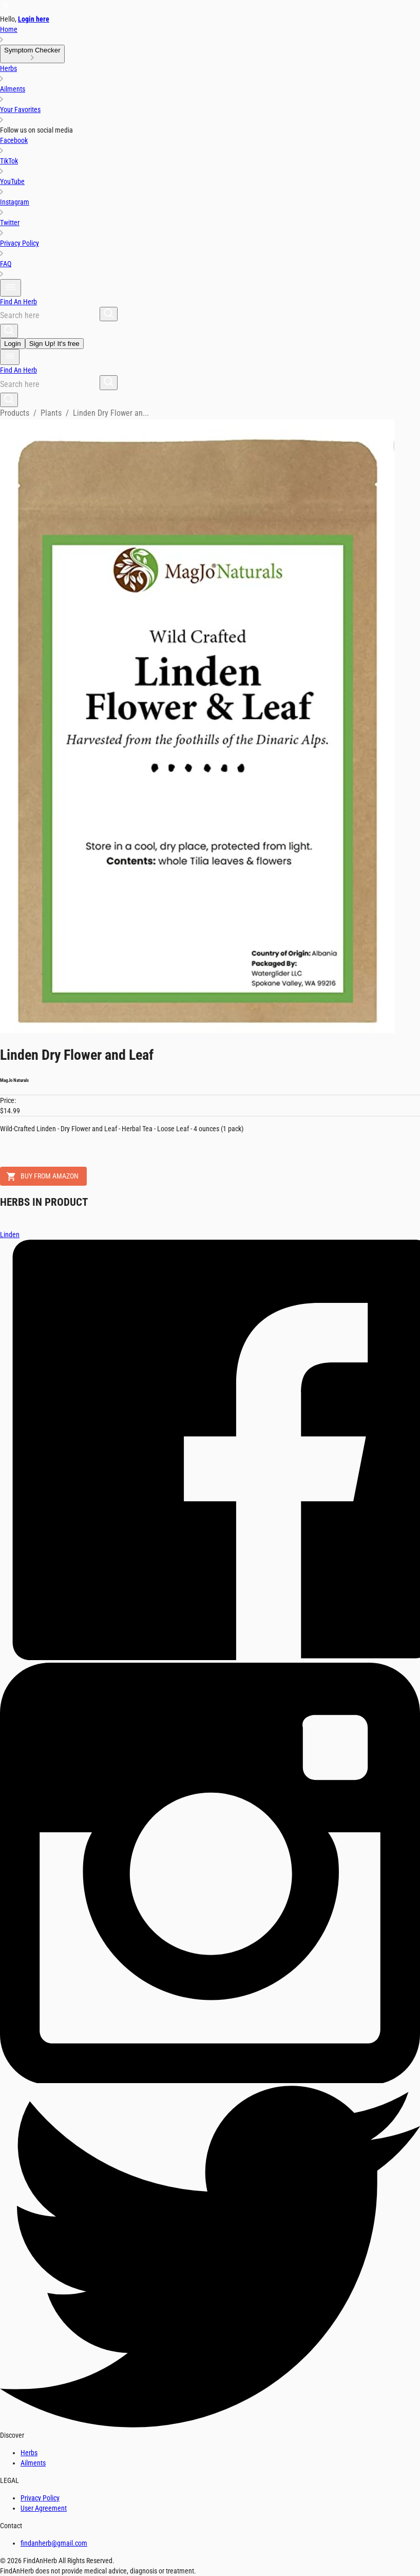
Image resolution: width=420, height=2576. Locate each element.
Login (12, 343)
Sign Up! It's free (54, 343)
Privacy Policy (40, 2498)
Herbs (29, 2453)
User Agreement (44, 2508)
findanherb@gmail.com (54, 2543)
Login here (33, 19)
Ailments (33, 2463)
